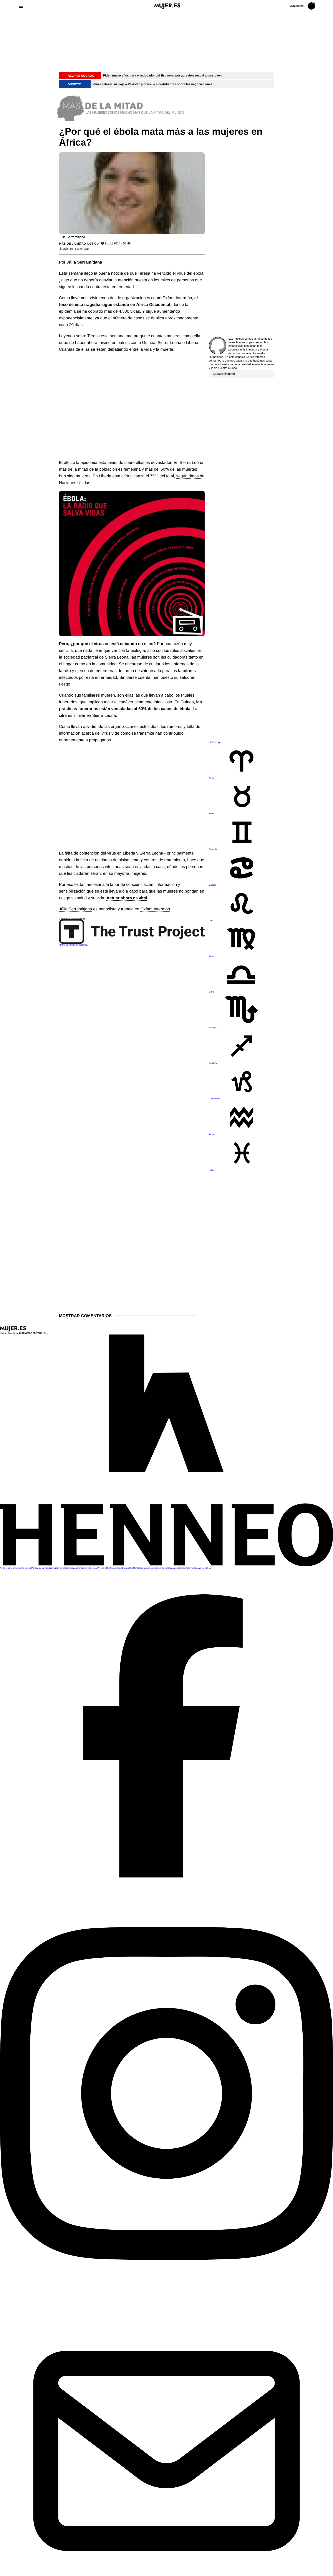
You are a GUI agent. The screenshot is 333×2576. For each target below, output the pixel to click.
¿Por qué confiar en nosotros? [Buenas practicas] (73, 945)
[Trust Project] (132, 943)
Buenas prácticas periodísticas (171, 1569)
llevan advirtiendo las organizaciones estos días (114, 726)
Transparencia (77, 1569)
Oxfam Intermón (155, 909)
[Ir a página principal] (167, 6)
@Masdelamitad (224, 374)
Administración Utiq (123, 1569)
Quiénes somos (149, 1569)
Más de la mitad (72, 243)
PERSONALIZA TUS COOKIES (99, 1569)
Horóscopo (215, 742)
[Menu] (63, 6)
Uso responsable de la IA (198, 1569)
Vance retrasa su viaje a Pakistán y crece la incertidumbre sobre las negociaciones (152, 84)
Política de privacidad (41, 1569)
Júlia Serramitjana (75, 909)
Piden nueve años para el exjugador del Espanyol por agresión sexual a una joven (162, 75)
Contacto (137, 1569)
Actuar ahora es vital (126, 898)
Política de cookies (61, 1569)
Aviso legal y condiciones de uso (15, 1569)
